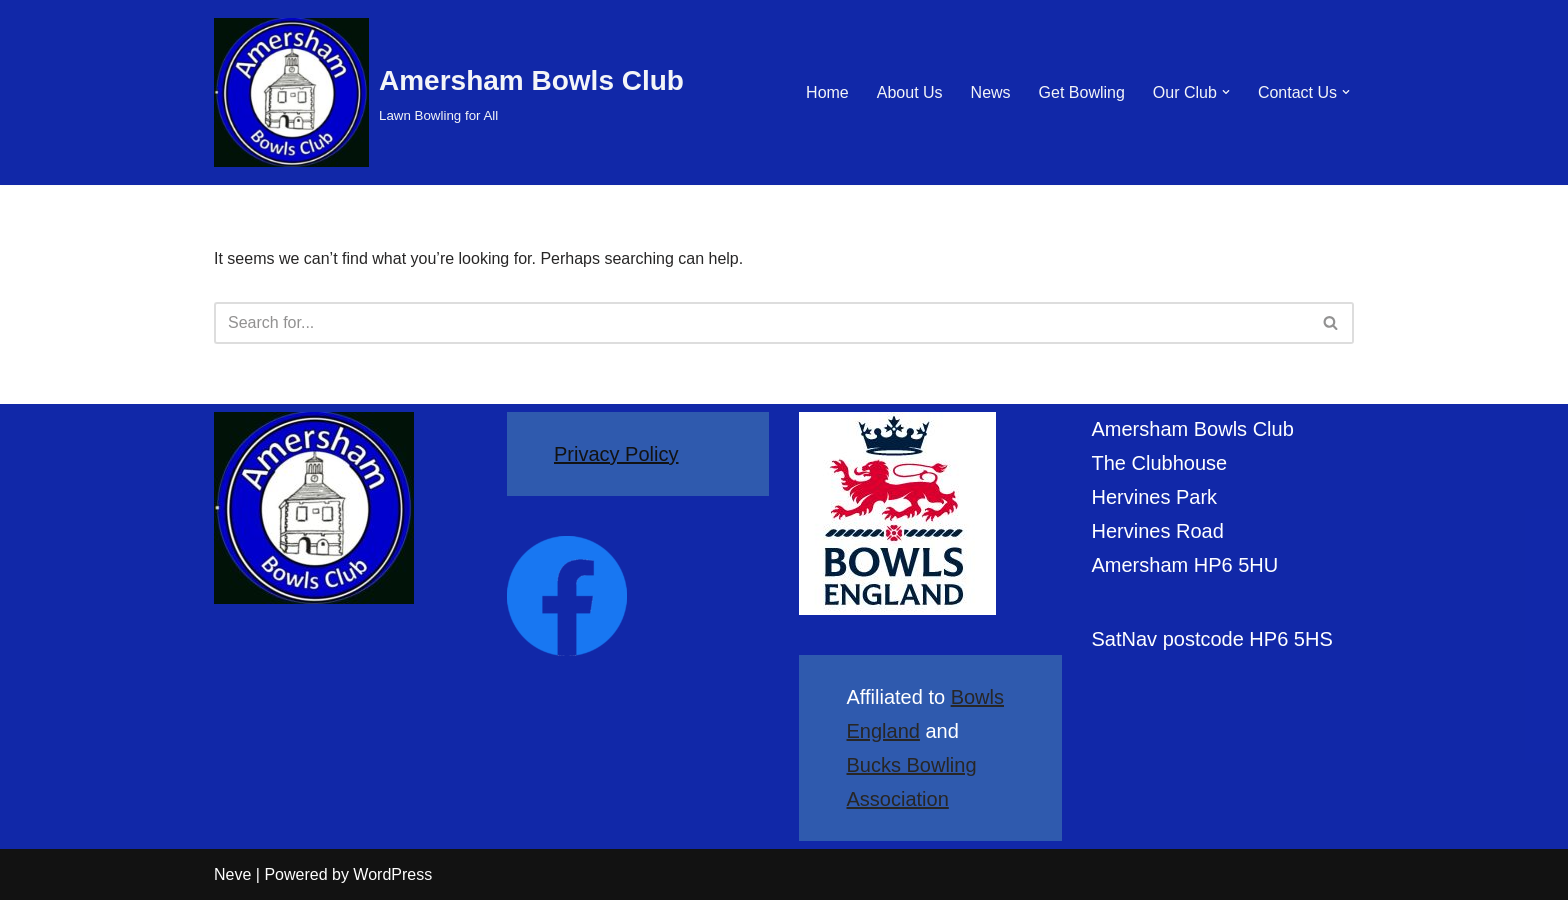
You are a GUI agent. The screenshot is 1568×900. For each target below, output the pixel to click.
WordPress (392, 874)
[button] (1226, 92)
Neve (232, 874)
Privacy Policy (616, 454)
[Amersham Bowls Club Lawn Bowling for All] (449, 92)
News (991, 92)
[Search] (761, 323)
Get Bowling (1082, 92)
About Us (910, 92)
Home (827, 92)
